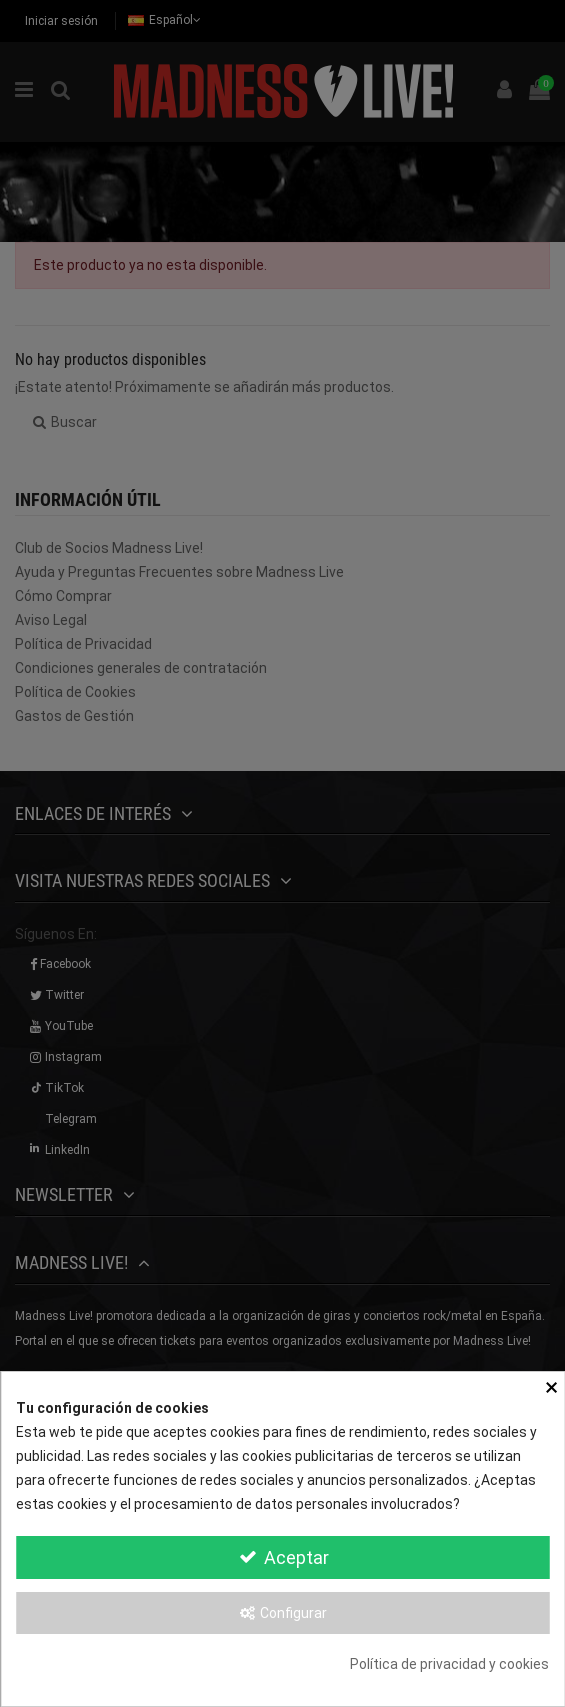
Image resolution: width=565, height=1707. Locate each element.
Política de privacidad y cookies (449, 1664)
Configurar (283, 1613)
